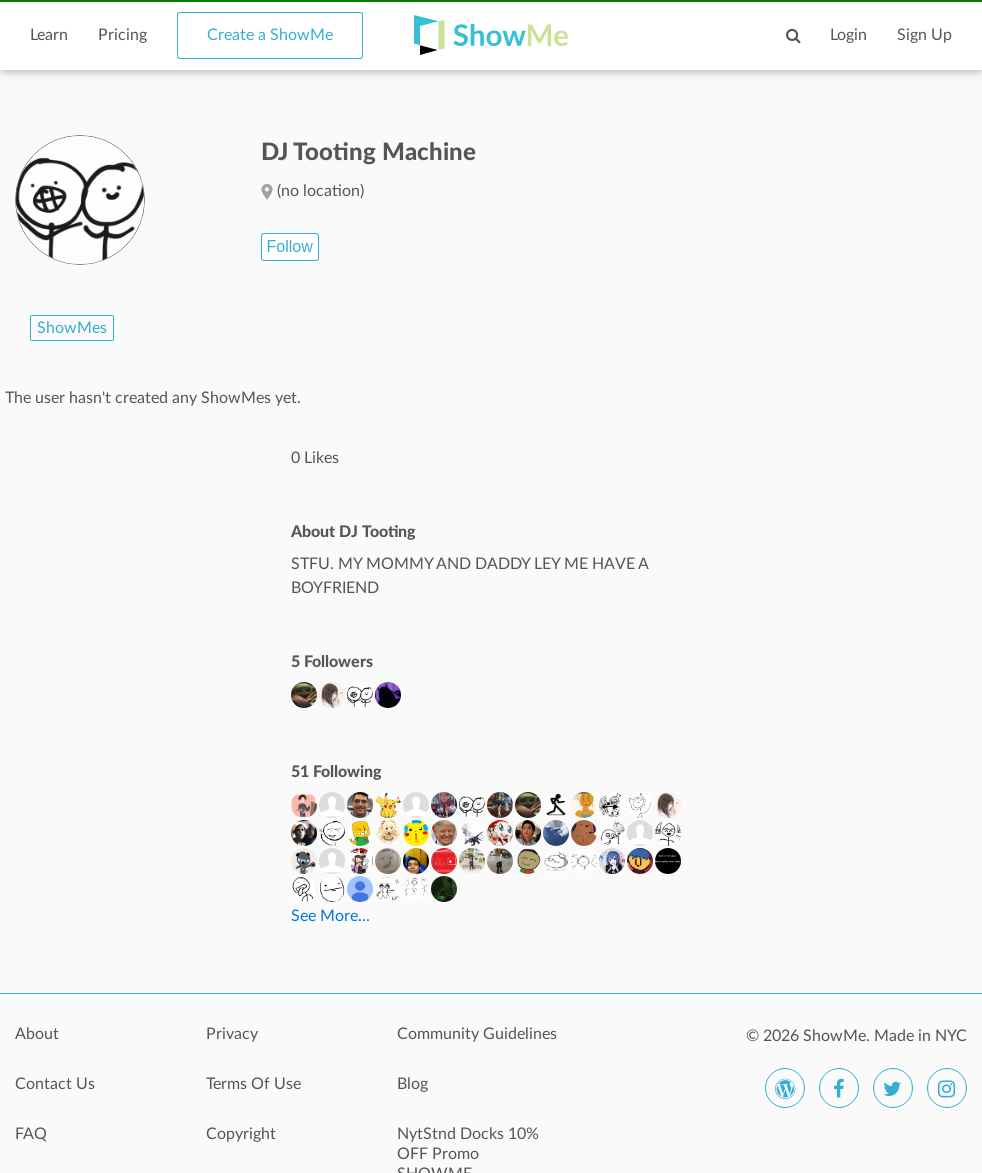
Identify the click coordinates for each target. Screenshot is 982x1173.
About (37, 1034)
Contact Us (55, 1084)
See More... (330, 916)
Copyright (241, 1134)
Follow (290, 246)
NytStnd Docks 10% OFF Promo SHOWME (468, 1145)
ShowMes (72, 328)
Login (848, 35)
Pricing (122, 35)
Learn (49, 35)
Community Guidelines (477, 1034)
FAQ (31, 1134)
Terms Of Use (253, 1084)
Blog (412, 1084)
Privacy (232, 1034)
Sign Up (924, 35)
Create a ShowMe (270, 35)
